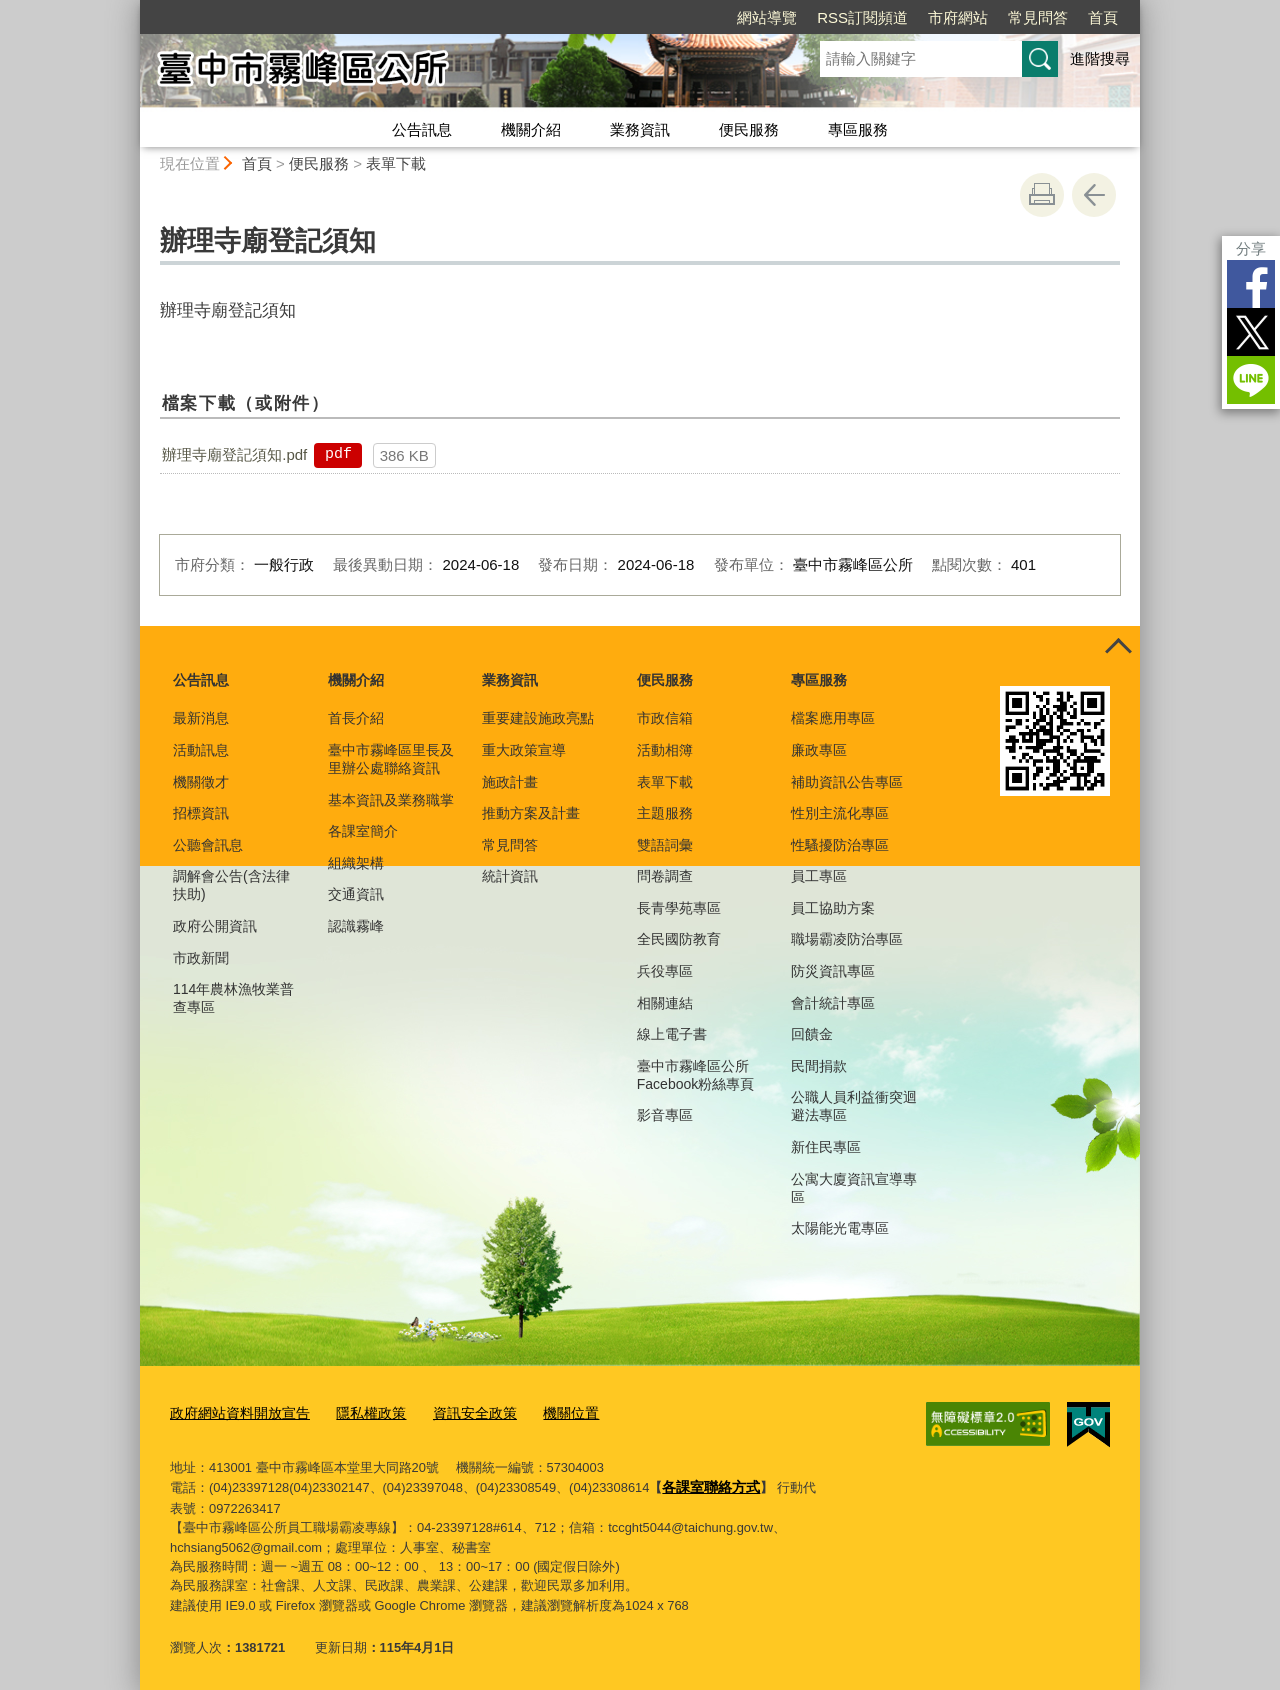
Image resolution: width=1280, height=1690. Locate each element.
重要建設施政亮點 (538, 718)
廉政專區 (819, 750)
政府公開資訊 (215, 926)
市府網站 (958, 17)
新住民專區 (826, 1147)
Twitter (1251, 332)
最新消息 (201, 718)
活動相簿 (665, 750)
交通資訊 (356, 894)
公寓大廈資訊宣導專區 (854, 1188)
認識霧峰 (356, 926)
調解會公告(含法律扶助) (231, 885)
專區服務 (858, 129)
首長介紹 (356, 718)
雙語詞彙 (665, 845)
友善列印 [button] (1042, 195)
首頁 (1103, 17)
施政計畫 (510, 782)
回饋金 (812, 1034)
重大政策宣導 (524, 750)
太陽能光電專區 (840, 1228)
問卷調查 (665, 876)
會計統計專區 (833, 1003)
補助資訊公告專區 (847, 782)
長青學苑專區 (679, 908)
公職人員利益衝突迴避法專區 (854, 1106)
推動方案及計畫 (531, 813)
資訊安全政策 (457, 1411)
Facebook (1251, 284)
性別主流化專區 (840, 813)
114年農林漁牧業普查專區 (233, 998)
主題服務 (665, 813)
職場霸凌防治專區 (847, 939)
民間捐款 (819, 1066)
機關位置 (548, 1411)
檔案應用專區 (833, 718)
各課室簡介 (363, 831)
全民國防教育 (679, 939)
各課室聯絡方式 (707, 1482)
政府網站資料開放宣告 (235, 1411)
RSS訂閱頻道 (862, 17)
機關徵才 (201, 782)
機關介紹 (531, 129)
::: (131, 8)
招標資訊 (201, 813)
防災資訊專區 (833, 971)
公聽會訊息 (208, 845)
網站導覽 (767, 17)
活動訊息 (201, 750)
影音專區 (665, 1115)
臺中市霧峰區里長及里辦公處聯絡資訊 (391, 759)
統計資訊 (510, 876)
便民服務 (749, 129)
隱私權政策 (358, 1411)
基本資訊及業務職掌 (391, 800)
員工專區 (819, 876)
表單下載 (396, 163)
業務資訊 (640, 129)
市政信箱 (665, 718)
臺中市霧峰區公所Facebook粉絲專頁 (695, 1075)
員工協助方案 (833, 908)
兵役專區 (665, 971)
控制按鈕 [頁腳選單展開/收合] (1118, 648)
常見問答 (1038, 17)
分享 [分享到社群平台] (1251, 248)
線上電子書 (672, 1034)
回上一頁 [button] (1094, 195)
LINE (1251, 380)
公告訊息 (422, 129)
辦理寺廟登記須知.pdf (234, 454)
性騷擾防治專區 (840, 845)
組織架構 (356, 863)
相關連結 (665, 1003)
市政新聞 (201, 958)
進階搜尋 (1100, 58)
